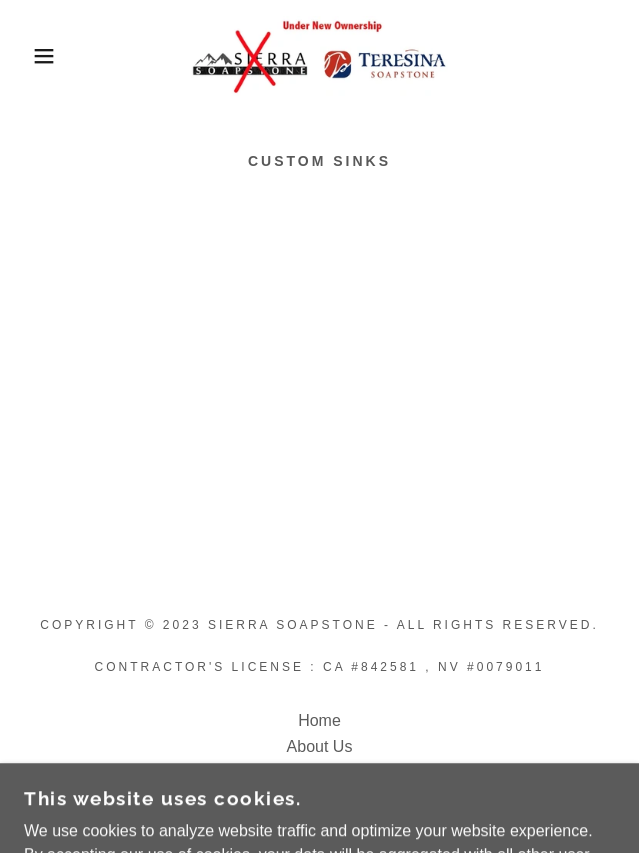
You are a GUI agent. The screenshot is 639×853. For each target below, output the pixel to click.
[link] (319, 56)
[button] (43, 56)
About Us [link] (320, 746)
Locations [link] (319, 772)
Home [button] (319, 720)
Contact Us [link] (319, 798)
